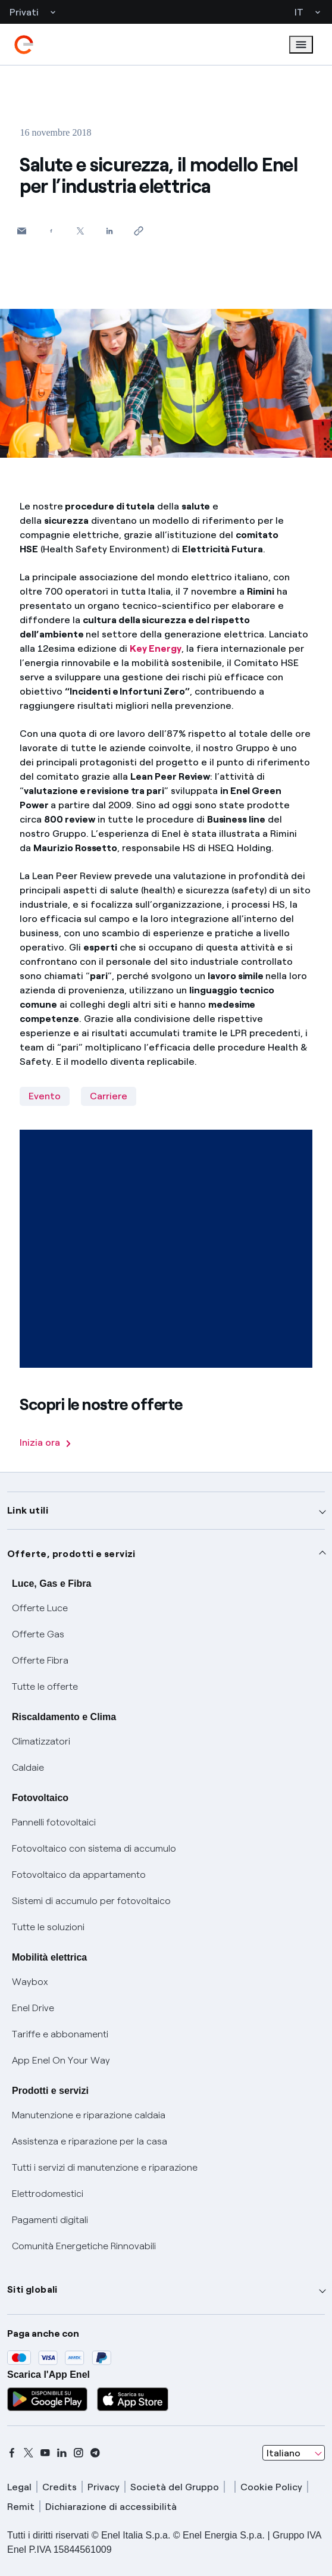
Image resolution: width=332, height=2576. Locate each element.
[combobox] (293, 2453)
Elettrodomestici (47, 2193)
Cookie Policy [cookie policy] (271, 2487)
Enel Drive (33, 2008)
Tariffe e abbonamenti (60, 2034)
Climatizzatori (41, 1741)
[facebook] (12, 2453)
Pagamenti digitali (50, 2219)
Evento (45, 1096)
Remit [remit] (21, 2506)
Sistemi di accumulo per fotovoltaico (91, 1900)
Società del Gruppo (174, 2487)
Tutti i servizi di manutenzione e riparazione (105, 2167)
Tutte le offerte (45, 1686)
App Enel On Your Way (61, 2060)
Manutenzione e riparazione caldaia (88, 2115)
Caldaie (28, 1767)
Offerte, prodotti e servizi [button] (71, 1553)
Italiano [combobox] (283, 2453)
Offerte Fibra (40, 1660)
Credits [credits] (59, 2487)
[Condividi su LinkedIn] (109, 230)
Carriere (108, 1096)
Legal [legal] (19, 2487)
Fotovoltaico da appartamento (79, 1874)
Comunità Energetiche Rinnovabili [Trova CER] (84, 2246)
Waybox (30, 1981)
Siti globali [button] (32, 2289)
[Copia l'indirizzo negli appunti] (138, 230)
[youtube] (45, 2453)
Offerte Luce (40, 1608)
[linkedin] (62, 2453)
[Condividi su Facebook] (50, 230)
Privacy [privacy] (103, 2487)
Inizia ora (45, 1442)
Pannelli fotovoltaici (54, 1822)
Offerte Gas (38, 1634)
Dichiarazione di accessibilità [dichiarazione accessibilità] (111, 2506)
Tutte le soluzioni (48, 1927)
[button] (21, 230)
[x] (28, 2453)
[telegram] (95, 2453)
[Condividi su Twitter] (80, 230)
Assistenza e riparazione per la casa (89, 2141)
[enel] (23, 44)
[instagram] (78, 2453)
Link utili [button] (27, 1510)
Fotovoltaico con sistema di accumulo (94, 1848)
